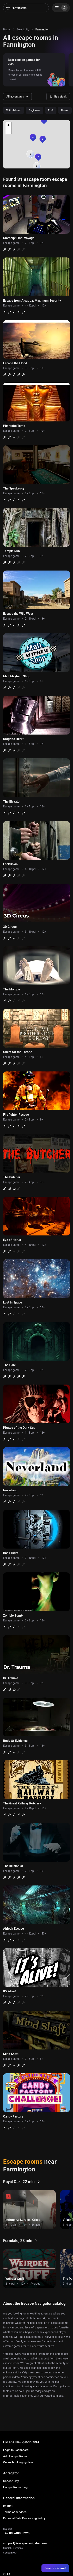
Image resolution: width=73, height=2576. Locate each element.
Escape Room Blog (15, 2487)
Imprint (7, 2506)
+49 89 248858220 (16, 2533)
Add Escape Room (15, 2456)
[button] (38, 157)
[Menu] (61, 7)
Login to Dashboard (16, 2450)
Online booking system (18, 2462)
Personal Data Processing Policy (24, 2518)
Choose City (11, 2481)
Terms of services (14, 2512)
